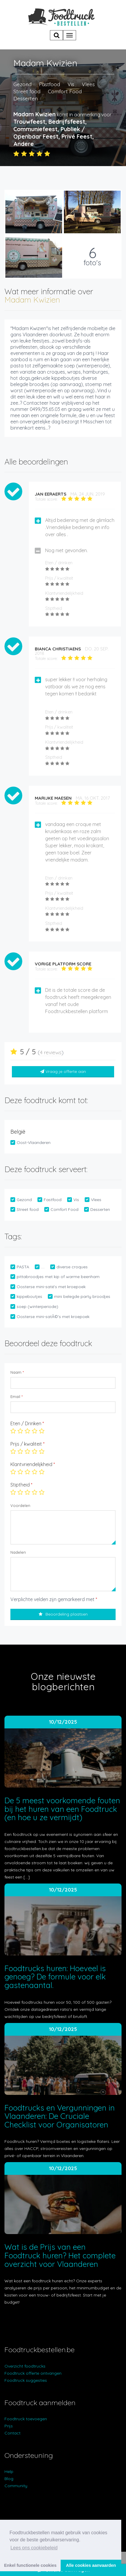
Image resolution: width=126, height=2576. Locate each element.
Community (15, 2485)
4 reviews (51, 1052)
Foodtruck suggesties (25, 2380)
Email (16, 1396)
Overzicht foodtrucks (24, 2366)
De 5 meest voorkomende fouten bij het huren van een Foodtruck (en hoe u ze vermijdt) (62, 1809)
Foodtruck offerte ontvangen (33, 2373)
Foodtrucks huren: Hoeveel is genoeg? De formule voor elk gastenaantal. (55, 1976)
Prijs (8, 2426)
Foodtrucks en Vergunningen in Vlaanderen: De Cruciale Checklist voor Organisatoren (59, 2116)
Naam (17, 1372)
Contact (12, 2433)
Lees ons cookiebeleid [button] (33, 2547)
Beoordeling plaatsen (63, 1614)
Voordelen (20, 1505)
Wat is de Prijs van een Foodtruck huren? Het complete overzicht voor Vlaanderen (60, 2255)
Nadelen (18, 1552)
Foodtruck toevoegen (25, 2418)
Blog (8, 2478)
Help (8, 2471)
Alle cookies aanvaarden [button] (91, 2565)
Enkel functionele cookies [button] (30, 2565)
